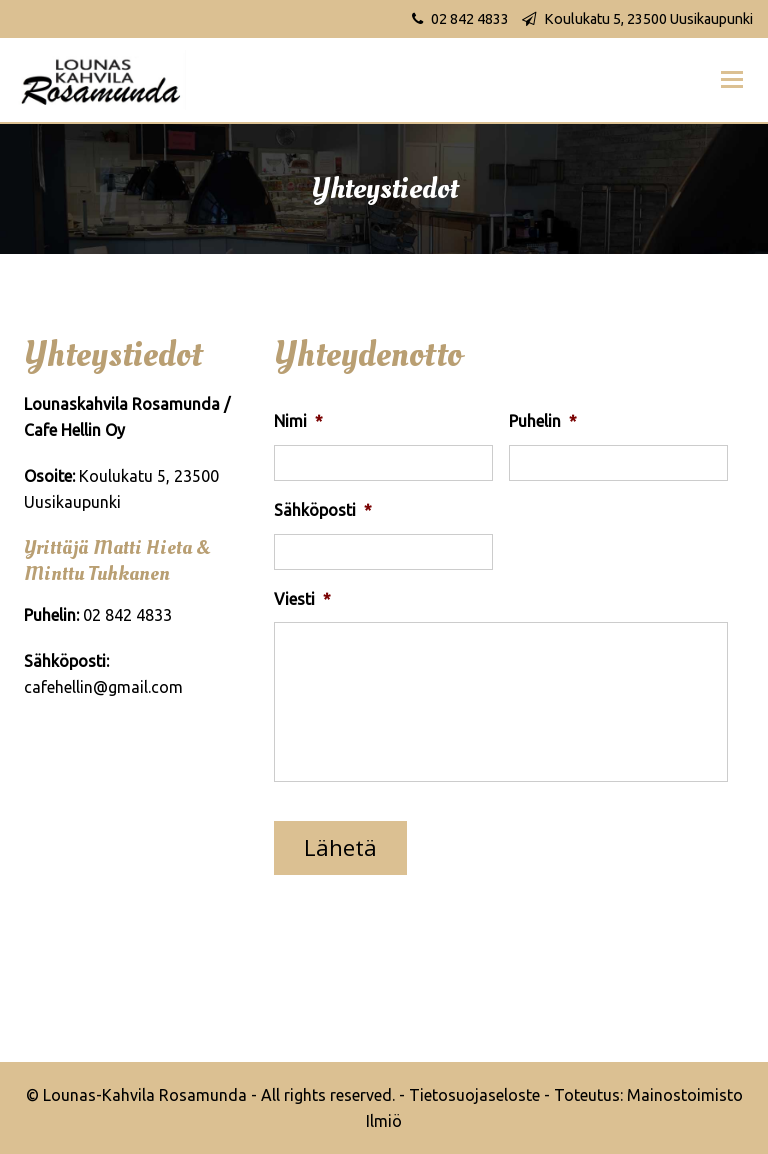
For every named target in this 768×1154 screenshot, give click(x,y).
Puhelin (543, 421)
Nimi (298, 421)
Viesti (302, 599)
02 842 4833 (470, 19)
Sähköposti (323, 510)
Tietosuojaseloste (474, 1095)
